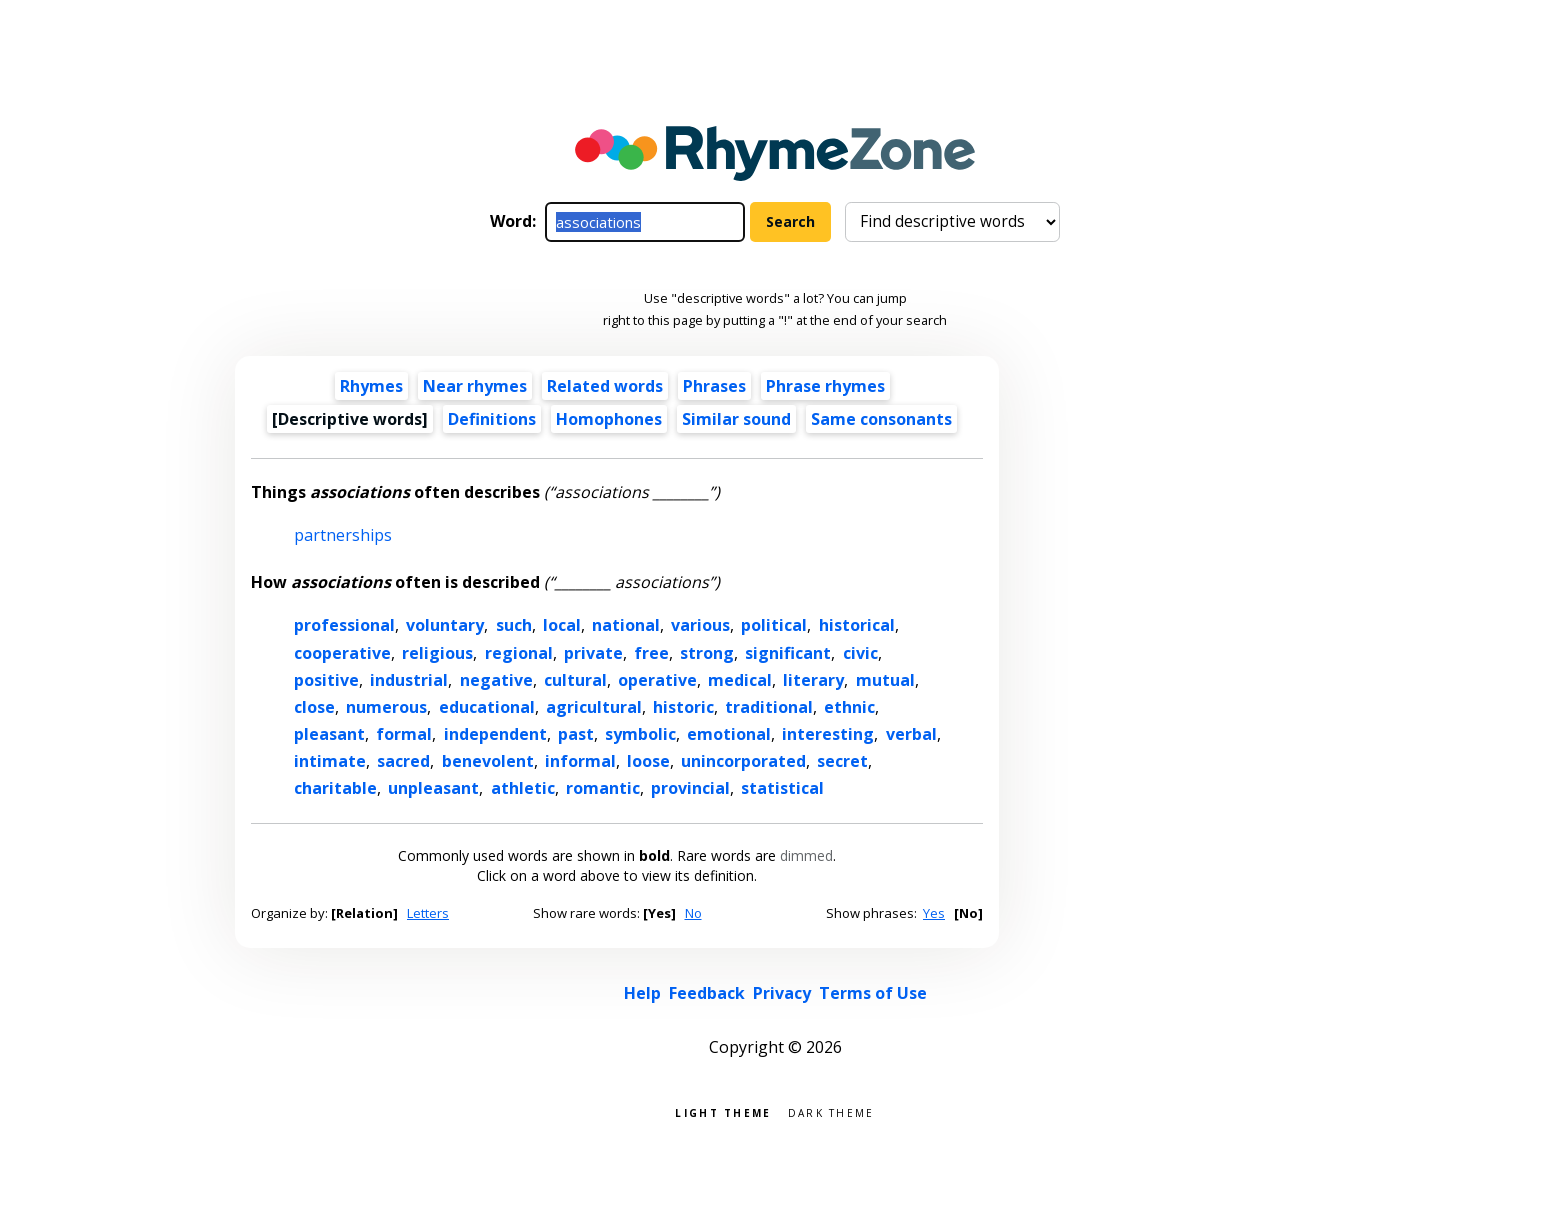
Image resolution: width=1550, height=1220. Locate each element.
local (562, 625)
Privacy (782, 993)
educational (487, 707)
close (314, 707)
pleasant (329, 734)
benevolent (488, 761)
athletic (523, 788)
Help (642, 993)
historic (683, 707)
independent (495, 734)
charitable (335, 788)
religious (437, 653)
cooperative (342, 653)
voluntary (445, 625)
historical (857, 625)
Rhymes (371, 386)
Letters (428, 913)
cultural (575, 680)
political (774, 625)
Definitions (492, 419)
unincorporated (743, 761)
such (514, 625)
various (700, 625)
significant (788, 653)
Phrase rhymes (825, 386)
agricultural (594, 707)
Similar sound (736, 419)
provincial (690, 788)
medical (740, 680)
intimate (330, 761)
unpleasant (433, 788)
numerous (386, 707)
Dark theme (831, 1111)
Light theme (723, 1111)
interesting (828, 734)
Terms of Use (873, 993)
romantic (603, 788)
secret (842, 761)
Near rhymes (475, 386)
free (651, 653)
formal (404, 734)
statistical (782, 788)
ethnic (849, 707)
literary (813, 680)
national (626, 625)
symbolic (640, 734)
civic (860, 653)
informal (580, 761)
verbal (911, 734)
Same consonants (881, 419)
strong (707, 653)
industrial (409, 680)
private (593, 653)
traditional (769, 707)
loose (648, 761)
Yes (934, 913)
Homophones (609, 419)
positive (326, 680)
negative (496, 680)
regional (519, 653)
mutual (885, 680)
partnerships (343, 535)
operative (657, 680)
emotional (729, 734)
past (576, 734)
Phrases (714, 386)
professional (344, 625)
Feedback (707, 993)
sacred (403, 761)
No (693, 913)
